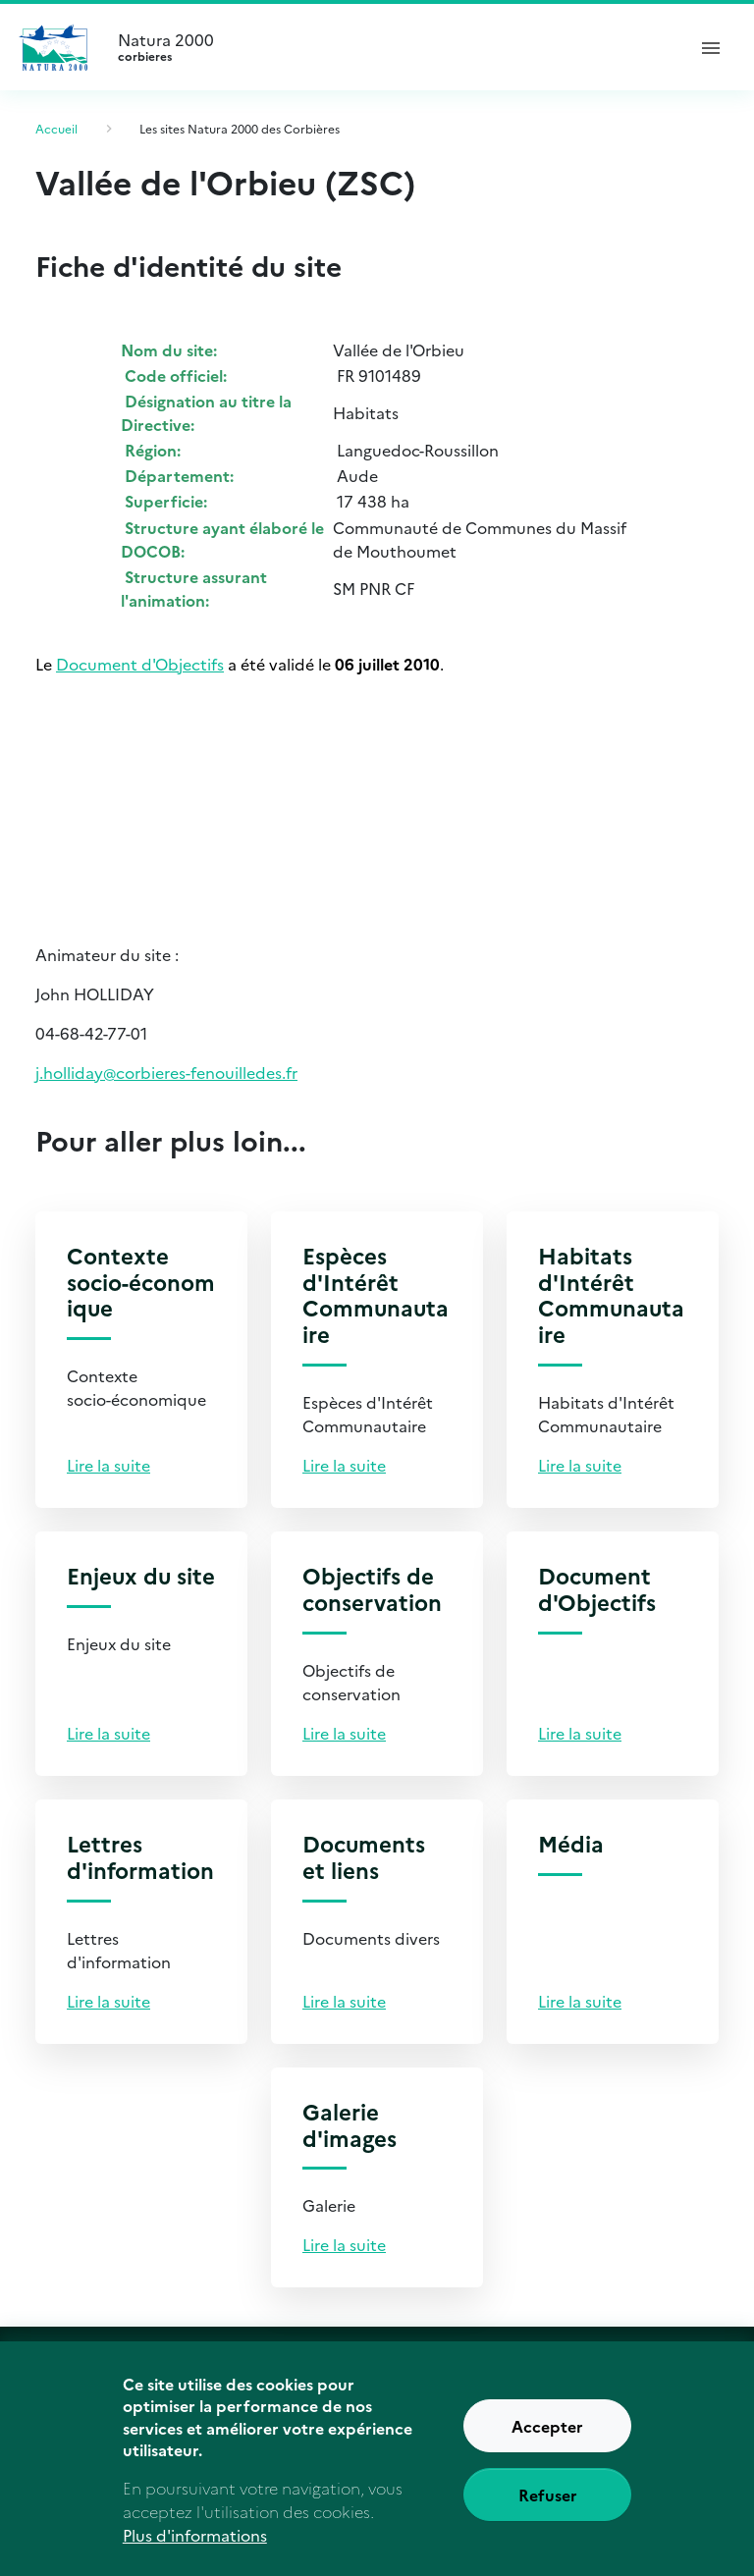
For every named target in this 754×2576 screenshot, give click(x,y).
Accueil (56, 128)
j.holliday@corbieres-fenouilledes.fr (166, 1072)
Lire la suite (108, 1465)
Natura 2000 (393, 47)
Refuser (547, 2514)
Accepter (547, 2445)
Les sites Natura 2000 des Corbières (239, 128)
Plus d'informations (195, 2555)
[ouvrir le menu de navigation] (710, 47)
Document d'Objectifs (140, 663)
